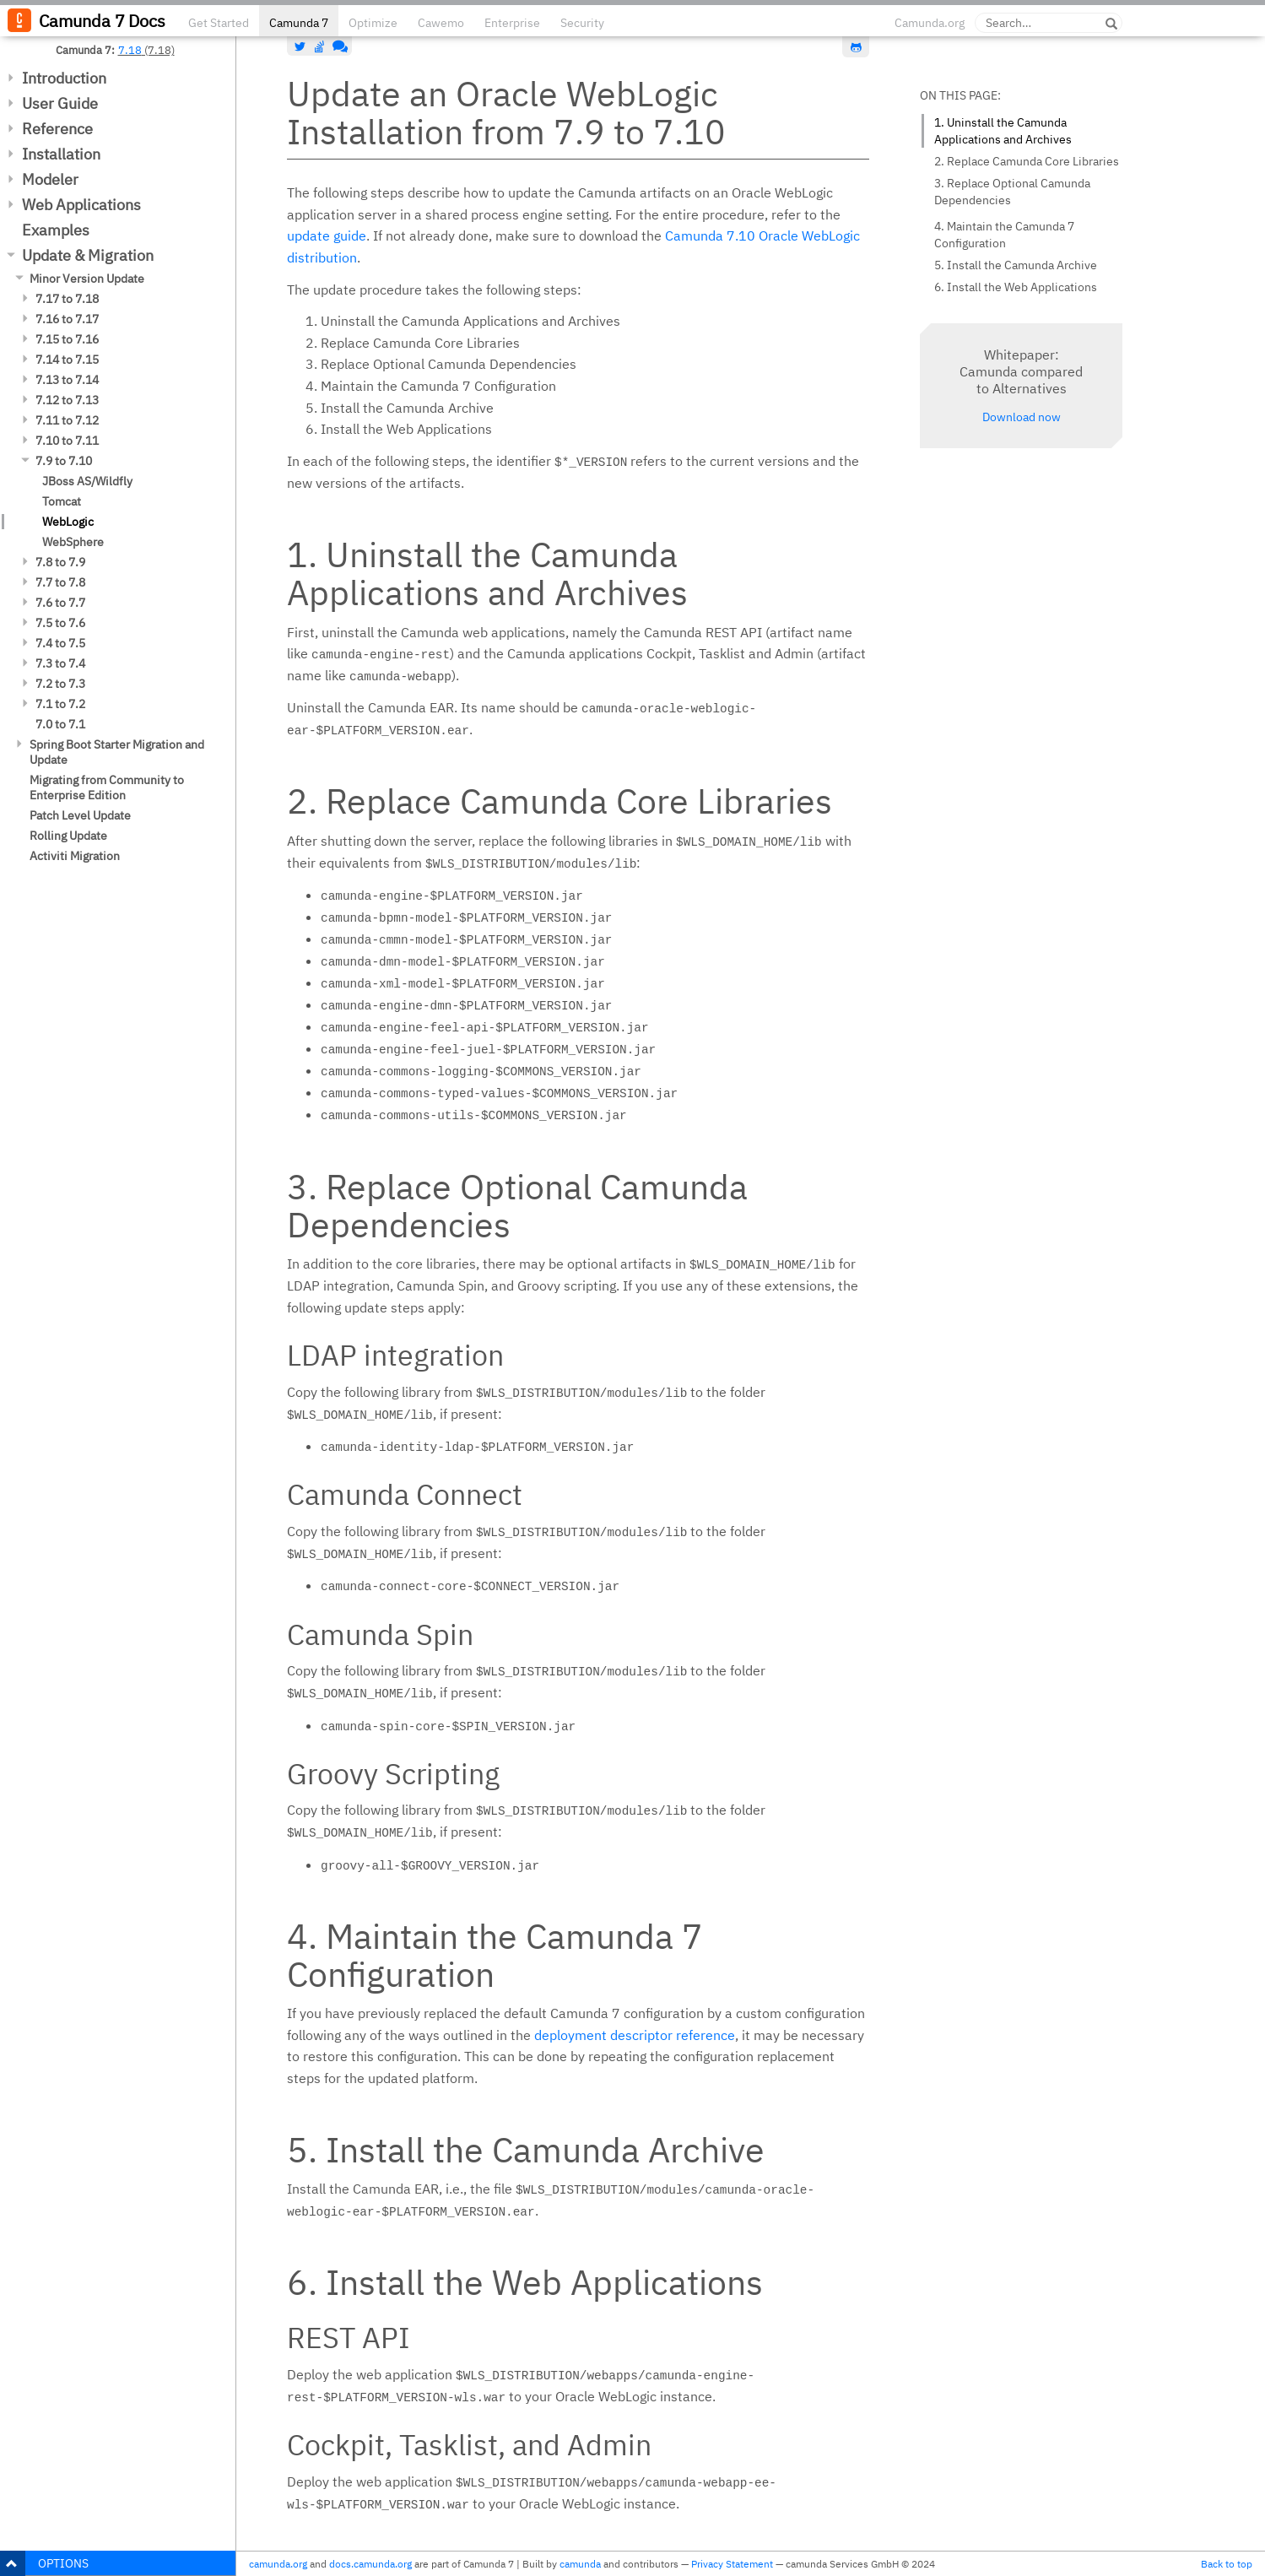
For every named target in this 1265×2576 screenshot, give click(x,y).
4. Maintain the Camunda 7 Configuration (1004, 235)
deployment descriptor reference (634, 2035)
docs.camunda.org (370, 2563)
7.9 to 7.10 (63, 460)
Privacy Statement (732, 2563)
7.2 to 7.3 (60, 683)
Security (582, 22)
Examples (55, 230)
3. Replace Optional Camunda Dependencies (1012, 192)
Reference (57, 128)
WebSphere (73, 541)
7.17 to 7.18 (67, 298)
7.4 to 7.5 (60, 643)
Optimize (373, 22)
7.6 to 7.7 (60, 602)
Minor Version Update (87, 278)
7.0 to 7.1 (60, 724)
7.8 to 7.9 (60, 562)
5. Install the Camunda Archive (1015, 265)
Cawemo (441, 22)
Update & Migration (88, 255)
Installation (61, 154)
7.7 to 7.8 (60, 582)
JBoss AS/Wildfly (87, 481)
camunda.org (278, 2563)
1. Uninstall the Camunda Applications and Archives (1003, 131)
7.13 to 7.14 (67, 379)
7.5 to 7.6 (60, 622)
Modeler (50, 179)
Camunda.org (930, 22)
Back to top (1226, 2563)
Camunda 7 (298, 22)
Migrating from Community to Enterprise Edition (107, 787)
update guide (326, 235)
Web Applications (81, 204)
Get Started (218, 22)
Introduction (64, 78)
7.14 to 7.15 (67, 359)
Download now (1021, 417)
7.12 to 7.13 (67, 400)
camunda (580, 2563)
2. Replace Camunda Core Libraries (1026, 161)
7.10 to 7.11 (67, 440)
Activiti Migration (75, 855)
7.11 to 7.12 (67, 420)
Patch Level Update (80, 815)
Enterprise (512, 22)
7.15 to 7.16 (67, 339)
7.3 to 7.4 (60, 663)
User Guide (60, 103)
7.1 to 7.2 (60, 704)
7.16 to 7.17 (67, 319)
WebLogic (68, 521)
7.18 (130, 49)
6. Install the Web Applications (1015, 287)
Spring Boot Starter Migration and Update (117, 752)
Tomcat (61, 501)
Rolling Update (68, 835)
